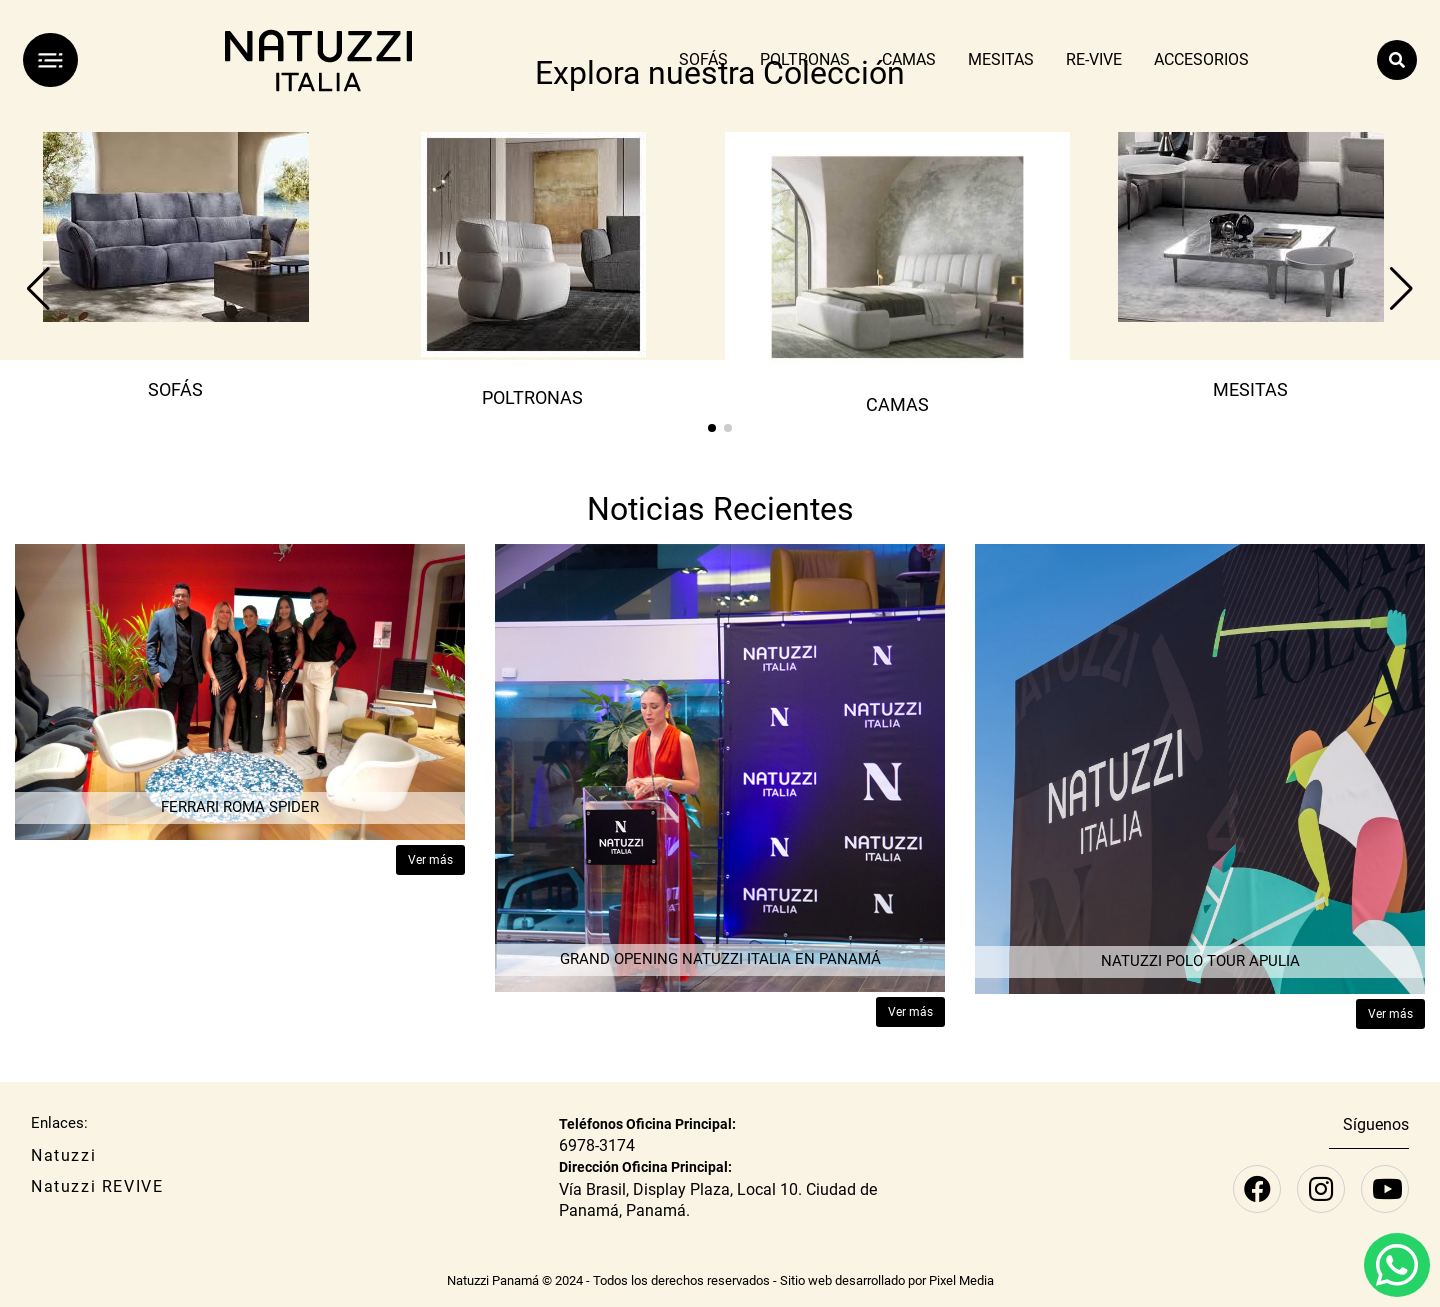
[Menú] (50, 60)
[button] (712, 428)
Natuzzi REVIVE (97, 1186)
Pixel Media (961, 1280)
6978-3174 (597, 1145)
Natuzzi (63, 1155)
